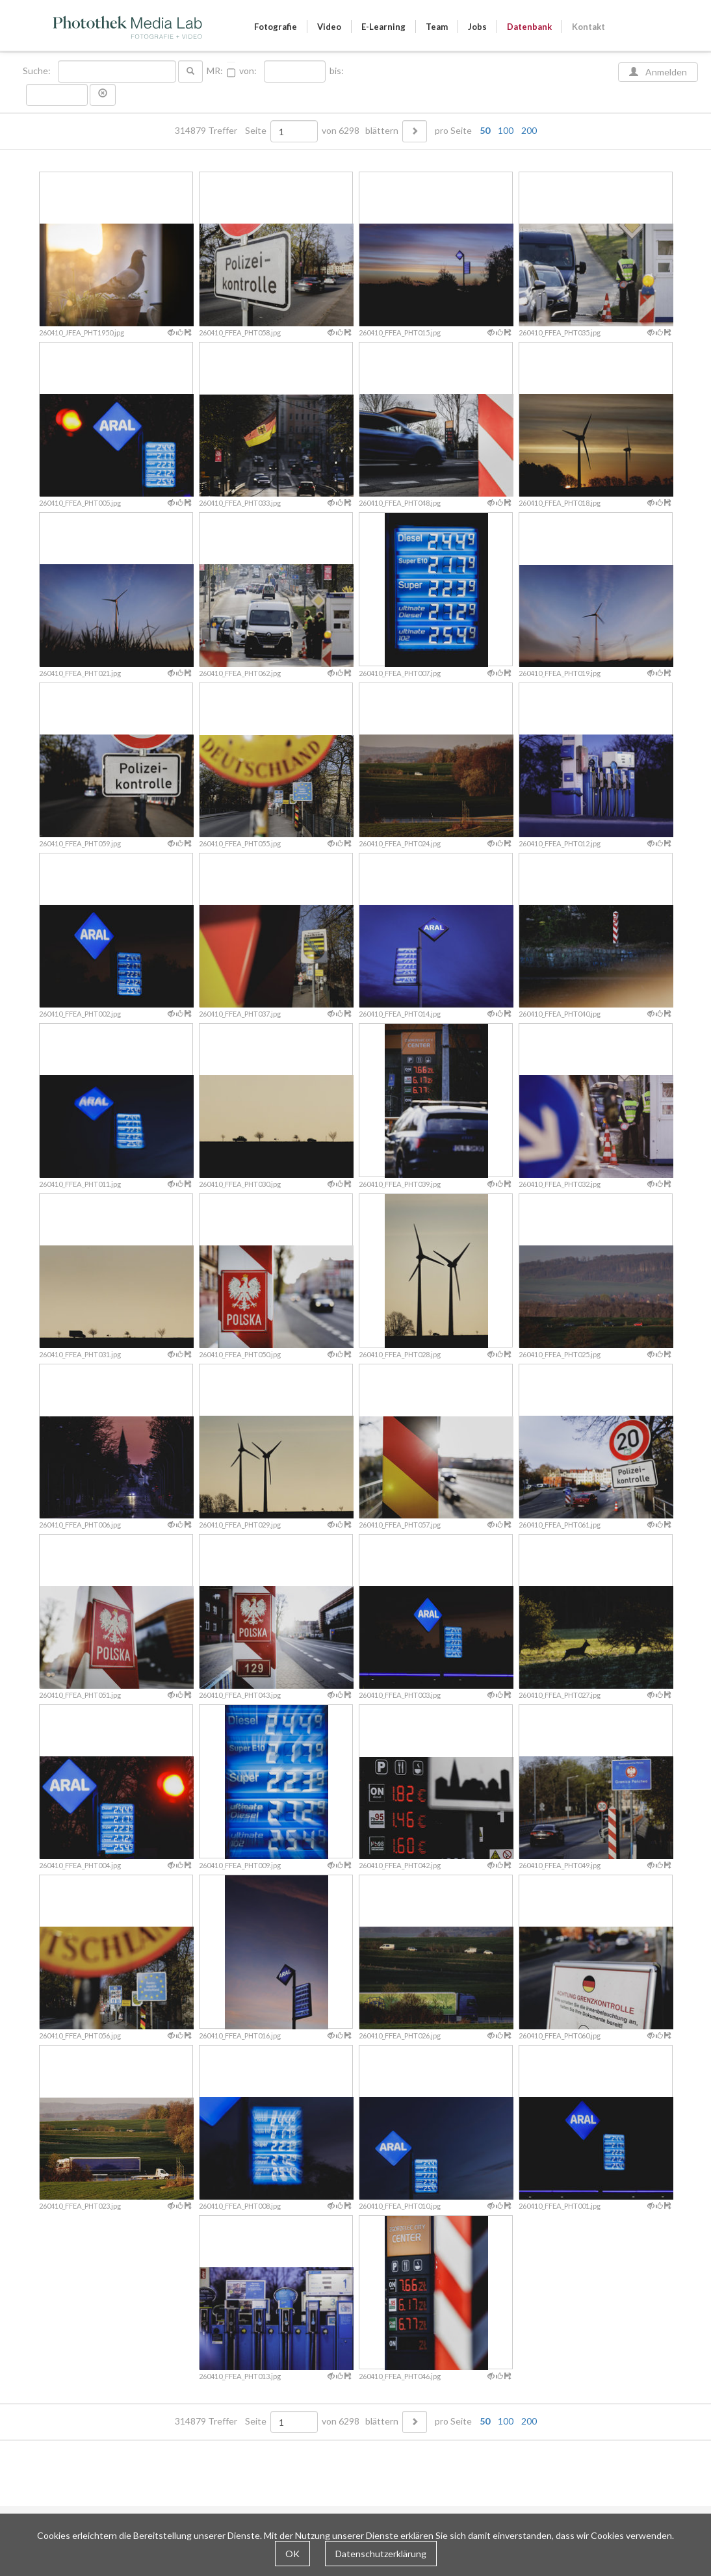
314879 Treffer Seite (221, 130)
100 (505, 130)
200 (529, 130)
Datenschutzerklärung (380, 2553)
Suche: (38, 70)
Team (437, 26)
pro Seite (483, 130)
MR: (215, 70)
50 (485, 130)
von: (248, 70)
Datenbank (529, 26)
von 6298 (340, 130)
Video (329, 26)
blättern (381, 130)
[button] (103, 95)
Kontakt (588, 26)
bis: (337, 70)
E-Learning (383, 26)
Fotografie (275, 26)
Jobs (477, 26)
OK (292, 2553)
